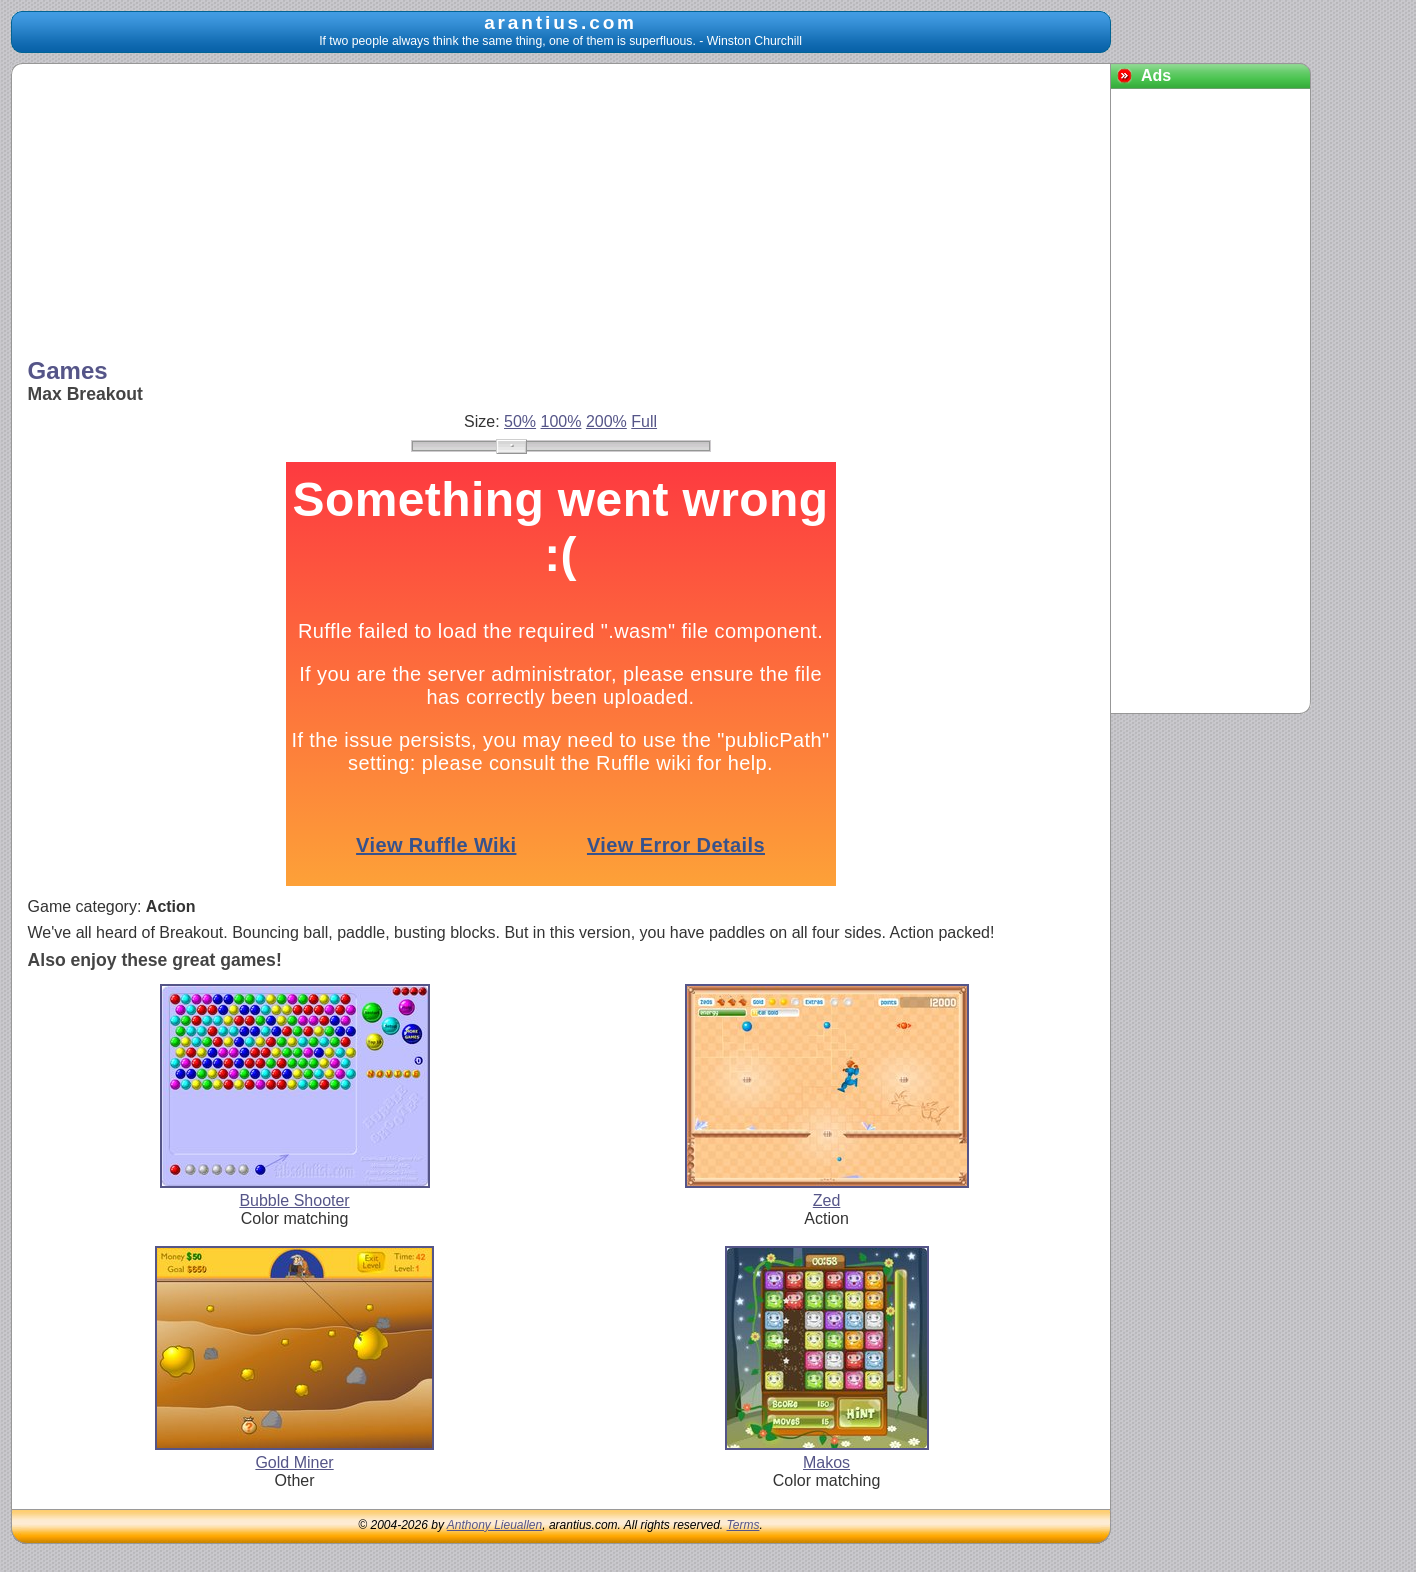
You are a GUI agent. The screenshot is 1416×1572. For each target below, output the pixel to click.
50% (520, 421)
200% (606, 421)
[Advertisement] (561, 213)
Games (68, 370)
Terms (743, 1525)
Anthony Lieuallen (494, 1525)
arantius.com (560, 22)
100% (561, 421)
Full (644, 421)
